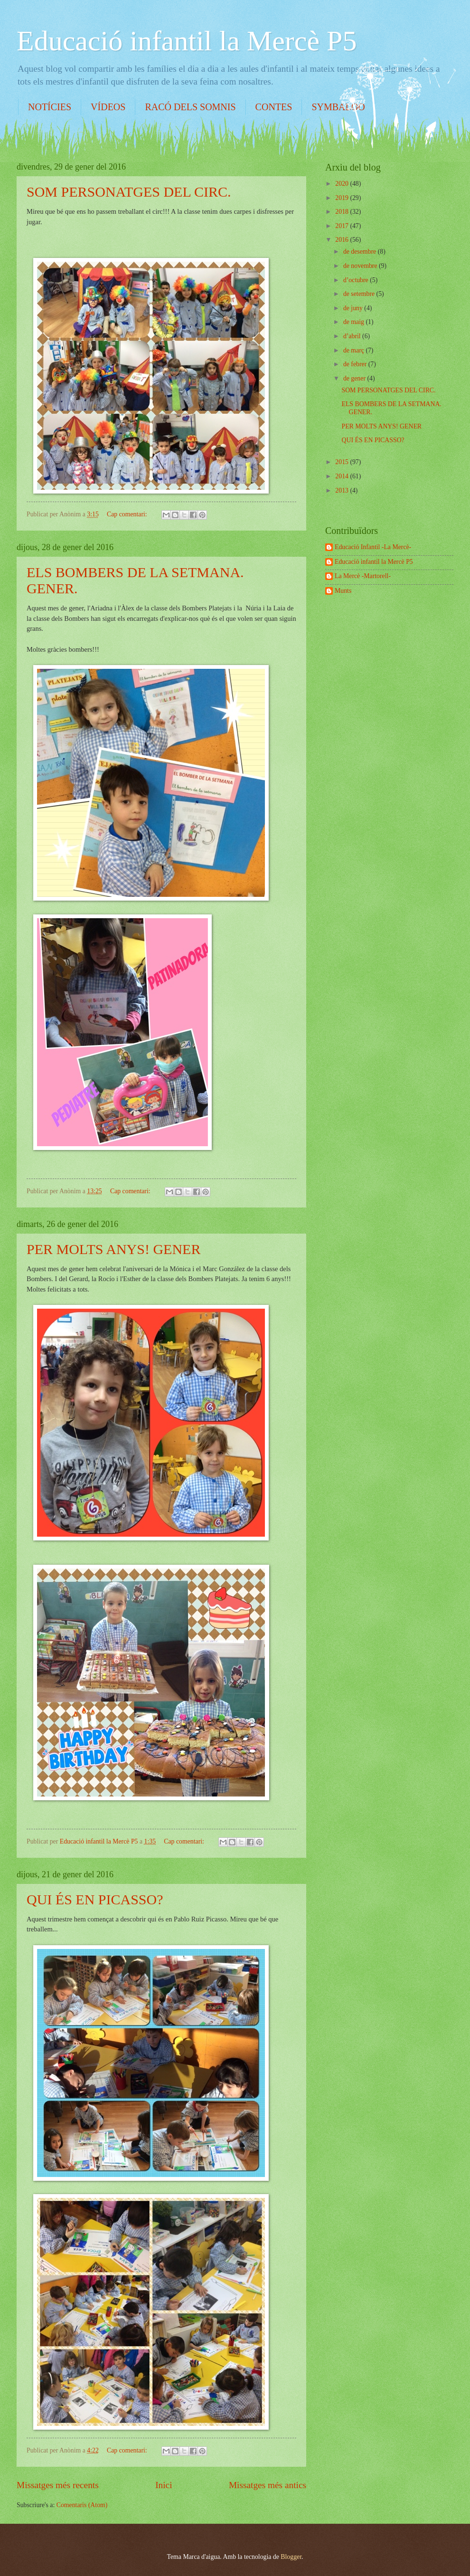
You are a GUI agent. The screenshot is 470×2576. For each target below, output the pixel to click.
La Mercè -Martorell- (363, 576)
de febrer (355, 364)
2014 (342, 476)
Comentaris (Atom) (82, 2505)
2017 (342, 225)
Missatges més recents (58, 2485)
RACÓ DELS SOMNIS (190, 107)
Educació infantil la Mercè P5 (187, 41)
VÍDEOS (108, 107)
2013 (342, 490)
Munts (343, 590)
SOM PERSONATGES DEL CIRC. (129, 192)
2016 (342, 239)
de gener (355, 378)
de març (354, 350)
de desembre (360, 251)
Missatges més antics (267, 2485)
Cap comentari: (128, 514)
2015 (342, 462)
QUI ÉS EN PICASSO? (95, 1899)
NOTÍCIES (49, 107)
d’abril (352, 336)
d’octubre (356, 280)
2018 (342, 211)
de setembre (359, 293)
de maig (354, 321)
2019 (342, 197)
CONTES (273, 107)
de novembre (361, 265)
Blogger (291, 2556)
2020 (342, 183)
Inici (163, 2485)
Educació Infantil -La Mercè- (373, 547)
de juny (353, 308)
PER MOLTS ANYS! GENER (113, 1249)
